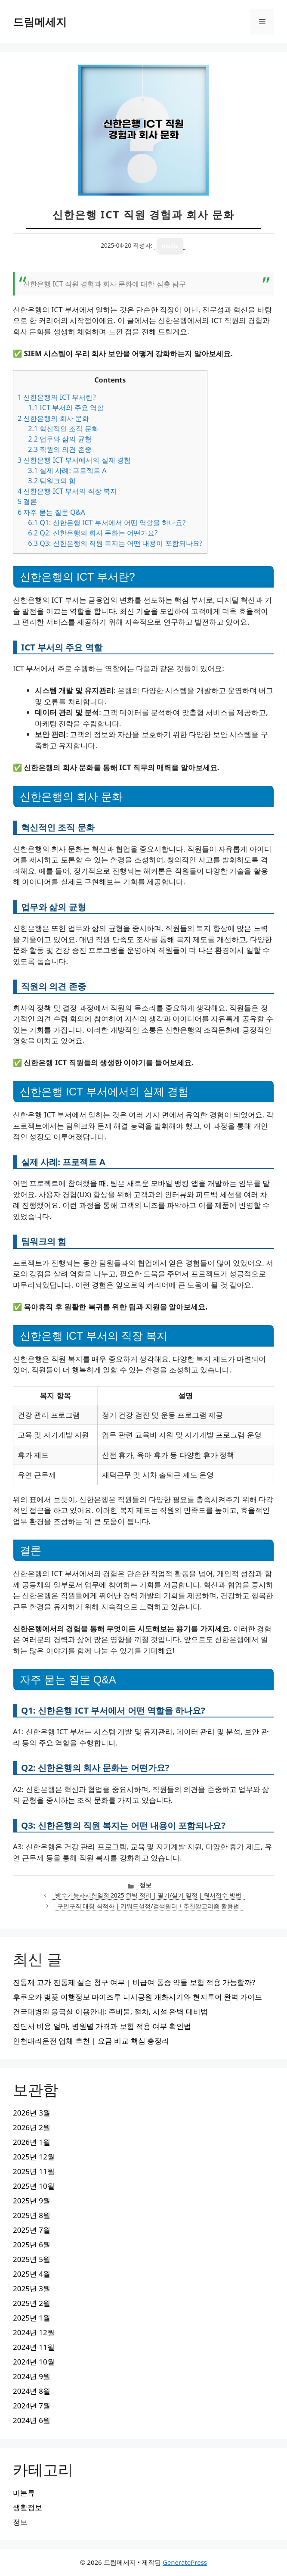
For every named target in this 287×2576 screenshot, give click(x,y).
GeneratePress (185, 2562)
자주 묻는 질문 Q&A (51, 512)
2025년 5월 (31, 2259)
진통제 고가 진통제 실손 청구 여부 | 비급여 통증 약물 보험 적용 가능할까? (134, 1982)
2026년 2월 (31, 2127)
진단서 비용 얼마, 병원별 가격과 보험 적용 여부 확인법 (102, 2026)
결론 (27, 501)
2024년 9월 (31, 2376)
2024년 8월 (31, 2391)
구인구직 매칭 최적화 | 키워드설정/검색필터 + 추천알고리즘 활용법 (148, 1906)
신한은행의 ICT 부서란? (57, 397)
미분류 (24, 2493)
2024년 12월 (34, 2332)
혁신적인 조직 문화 (63, 428)
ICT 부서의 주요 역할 (66, 407)
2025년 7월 (31, 2230)
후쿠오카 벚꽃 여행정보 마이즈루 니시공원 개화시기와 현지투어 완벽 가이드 (137, 1997)
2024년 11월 (34, 2347)
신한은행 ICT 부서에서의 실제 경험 (74, 460)
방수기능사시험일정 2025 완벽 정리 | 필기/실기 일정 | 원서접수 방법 (148, 1895)
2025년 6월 (31, 2244)
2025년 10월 (34, 2186)
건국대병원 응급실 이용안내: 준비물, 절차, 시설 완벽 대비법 (110, 2011)
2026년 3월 (31, 2113)
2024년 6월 (31, 2420)
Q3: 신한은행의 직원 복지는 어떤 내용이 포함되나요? (115, 543)
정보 (145, 1885)
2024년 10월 (34, 2362)
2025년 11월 (34, 2171)
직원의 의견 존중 (59, 449)
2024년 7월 (31, 2406)
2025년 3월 (31, 2288)
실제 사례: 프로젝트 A (67, 470)
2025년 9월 (31, 2201)
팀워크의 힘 (52, 480)
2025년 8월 (31, 2215)
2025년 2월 (31, 2303)
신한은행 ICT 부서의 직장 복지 (67, 491)
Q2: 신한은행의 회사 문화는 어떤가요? (92, 533)
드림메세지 (40, 21)
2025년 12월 (34, 2157)
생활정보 (27, 2507)
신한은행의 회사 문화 (53, 418)
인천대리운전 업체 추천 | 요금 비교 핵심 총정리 (91, 2041)
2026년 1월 (31, 2142)
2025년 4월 (31, 2274)
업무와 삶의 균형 (59, 439)
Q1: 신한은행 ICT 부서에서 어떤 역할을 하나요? (106, 522)
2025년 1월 (31, 2318)
